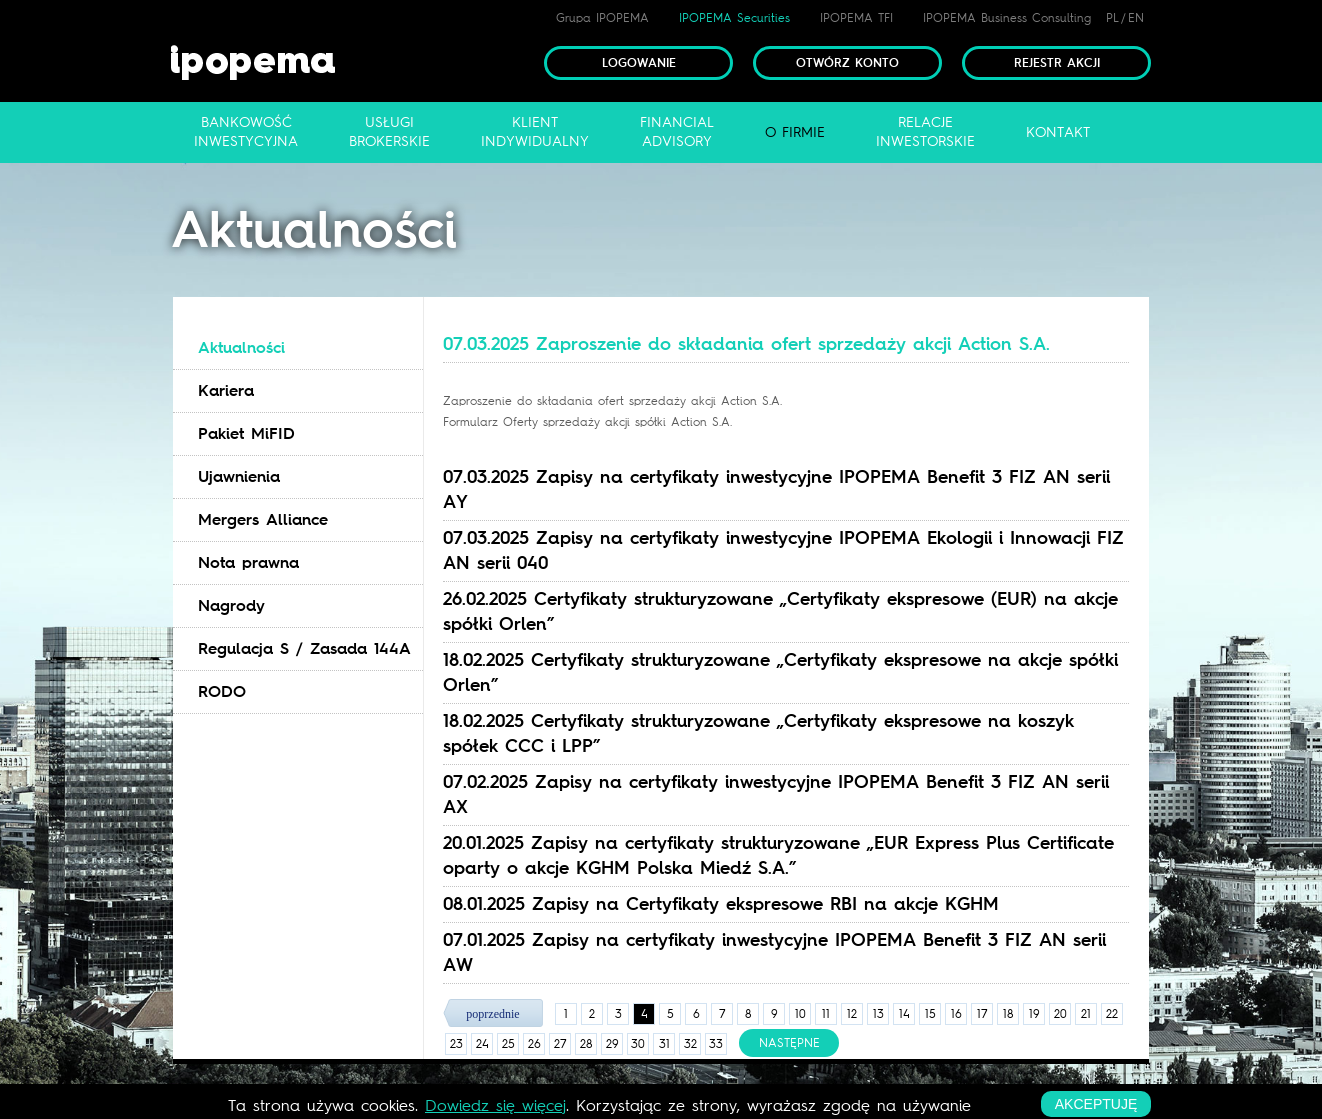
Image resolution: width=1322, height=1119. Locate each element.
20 (1060, 1014)
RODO (222, 691)
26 (534, 1044)
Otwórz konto (847, 63)
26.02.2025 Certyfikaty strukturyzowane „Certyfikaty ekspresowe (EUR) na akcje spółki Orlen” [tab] (780, 611)
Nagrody (231, 605)
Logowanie (639, 63)
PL (1112, 18)
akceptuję (1096, 1104)
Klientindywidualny (535, 132)
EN (1136, 18)
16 (956, 1014)
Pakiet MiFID (246, 433)
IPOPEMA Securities (734, 18)
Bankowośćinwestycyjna (246, 132)
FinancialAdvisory (677, 132)
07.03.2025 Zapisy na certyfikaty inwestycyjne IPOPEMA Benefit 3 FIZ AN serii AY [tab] (776, 489)
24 (482, 1044)
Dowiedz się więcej (495, 1105)
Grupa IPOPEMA (602, 18)
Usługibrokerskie (389, 132)
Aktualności (241, 347)
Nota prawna (248, 562)
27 (560, 1044)
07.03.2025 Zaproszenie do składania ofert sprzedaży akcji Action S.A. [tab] (746, 344)
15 (930, 1014)
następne (789, 1043)
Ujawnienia (239, 476)
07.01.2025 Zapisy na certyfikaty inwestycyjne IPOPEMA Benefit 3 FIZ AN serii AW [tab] (774, 952)
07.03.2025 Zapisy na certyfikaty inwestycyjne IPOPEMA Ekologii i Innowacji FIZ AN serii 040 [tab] (783, 550)
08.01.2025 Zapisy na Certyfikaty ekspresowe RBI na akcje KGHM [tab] (721, 904)
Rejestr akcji (1057, 63)
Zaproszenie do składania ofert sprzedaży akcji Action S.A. (612, 401)
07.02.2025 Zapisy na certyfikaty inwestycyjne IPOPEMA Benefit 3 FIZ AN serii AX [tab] (776, 794)
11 (826, 1014)
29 (612, 1044)
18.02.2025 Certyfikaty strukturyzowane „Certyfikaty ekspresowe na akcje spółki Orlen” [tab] (780, 672)
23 (456, 1044)
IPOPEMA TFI (856, 18)
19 (1034, 1014)
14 (904, 1014)
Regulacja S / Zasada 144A (304, 648)
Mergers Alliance (263, 519)
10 (800, 1014)
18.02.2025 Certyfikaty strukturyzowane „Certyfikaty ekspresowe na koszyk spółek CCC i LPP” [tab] (758, 733)
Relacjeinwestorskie (925, 132)
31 (664, 1044)
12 (852, 1014)
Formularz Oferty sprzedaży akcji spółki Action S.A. (587, 422)
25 (508, 1044)
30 (638, 1044)
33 (716, 1044)
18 (1008, 1014)
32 (690, 1044)
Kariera (226, 390)
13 (878, 1014)
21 (1086, 1014)
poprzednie (492, 1014)
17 (982, 1014)
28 (586, 1044)
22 (1112, 1014)
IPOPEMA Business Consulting (1007, 18)
